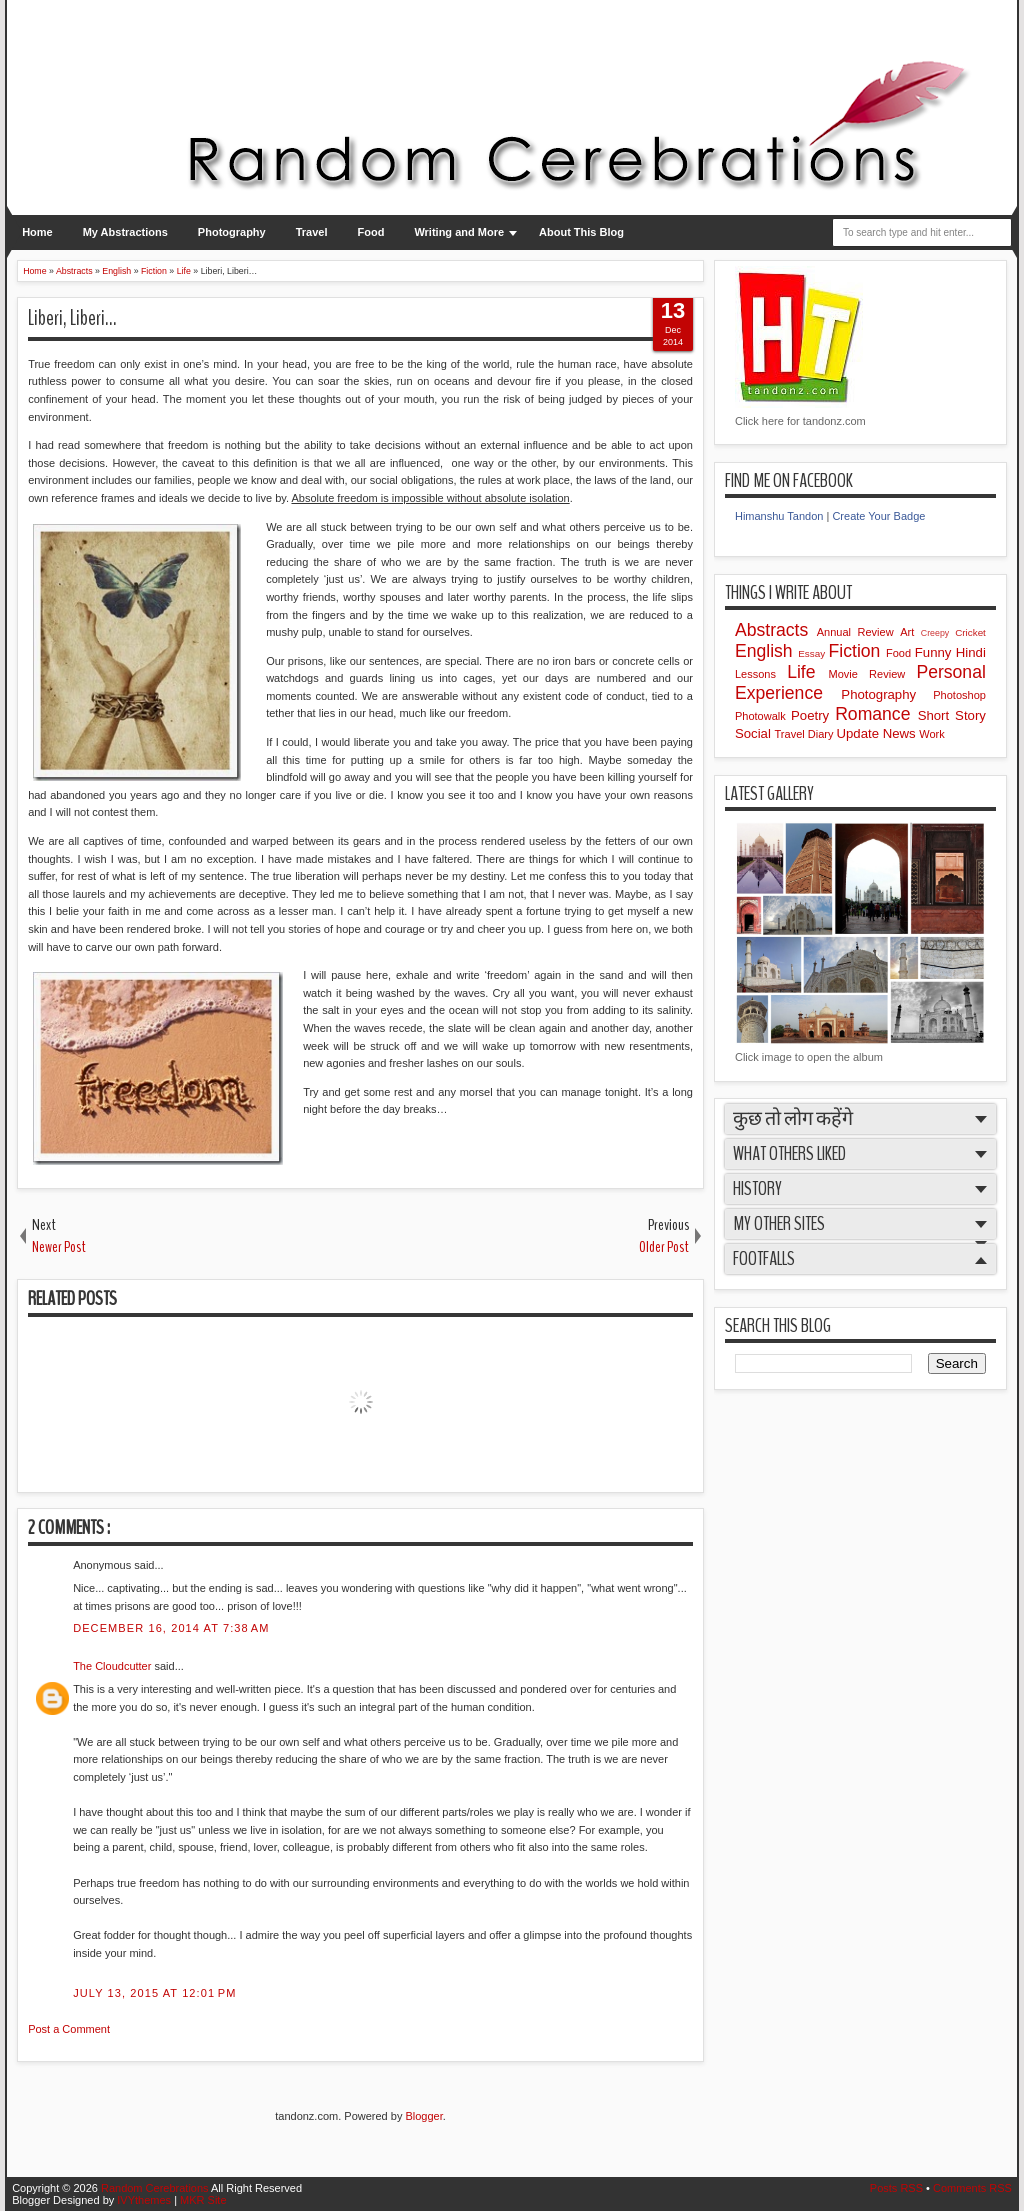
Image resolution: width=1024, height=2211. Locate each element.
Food (371, 232)
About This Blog (581, 232)
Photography (232, 232)
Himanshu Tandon (779, 516)
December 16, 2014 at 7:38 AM (171, 1628)
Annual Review (858, 632)
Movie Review (873, 674)
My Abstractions (125, 232)
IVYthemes (145, 2200)
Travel (312, 232)
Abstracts (776, 630)
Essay (813, 653)
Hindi (971, 652)
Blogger (423, 2116)
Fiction (857, 651)
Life (807, 672)
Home (37, 232)
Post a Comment (69, 2029)
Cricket (970, 632)
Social (755, 733)
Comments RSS (972, 2188)
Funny (935, 652)
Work (931, 734)
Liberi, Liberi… (72, 318)
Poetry (813, 715)
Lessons (761, 674)
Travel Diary (806, 734)
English (766, 651)
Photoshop (959, 695)
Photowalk (763, 716)
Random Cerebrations (156, 2188)
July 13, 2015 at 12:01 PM (154, 1993)
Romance (876, 714)
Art (910, 632)
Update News (877, 733)
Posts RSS (898, 2188)
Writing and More (459, 232)
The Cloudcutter (113, 1666)
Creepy (938, 633)
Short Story (952, 715)
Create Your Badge (878, 516)
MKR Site (203, 2200)
